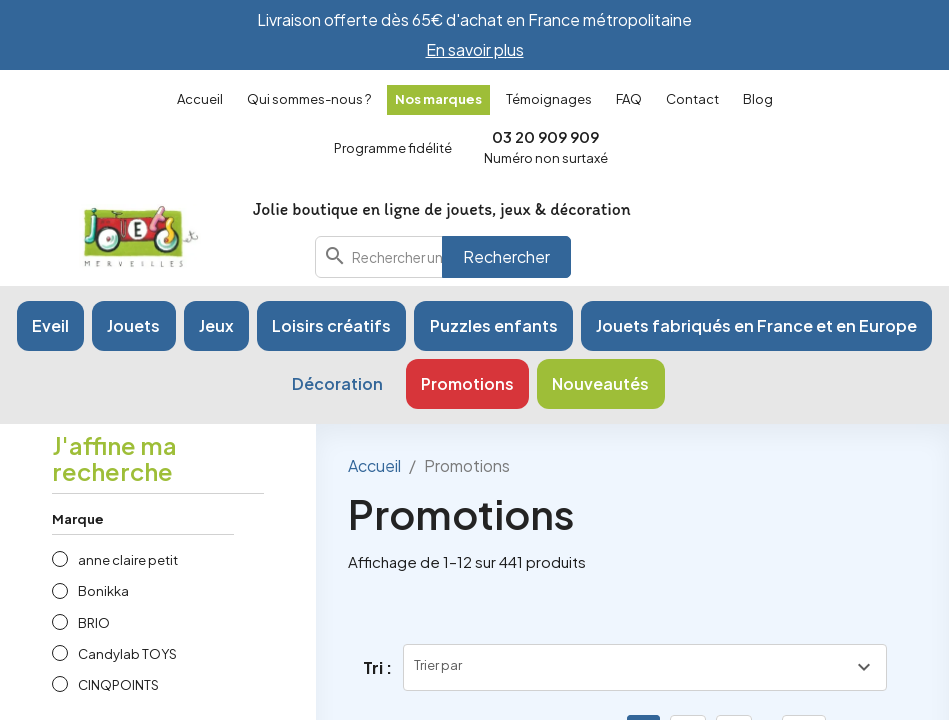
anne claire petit (128, 560)
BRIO (94, 623)
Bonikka (103, 591)
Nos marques (438, 99)
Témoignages (549, 99)
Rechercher (506, 256)
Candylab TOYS (127, 654)
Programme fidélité (393, 148)
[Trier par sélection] (645, 667)
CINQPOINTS (118, 685)
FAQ (629, 99)
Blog (758, 99)
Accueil (200, 99)
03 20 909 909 (545, 136)
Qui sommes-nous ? (309, 99)
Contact (692, 99)
